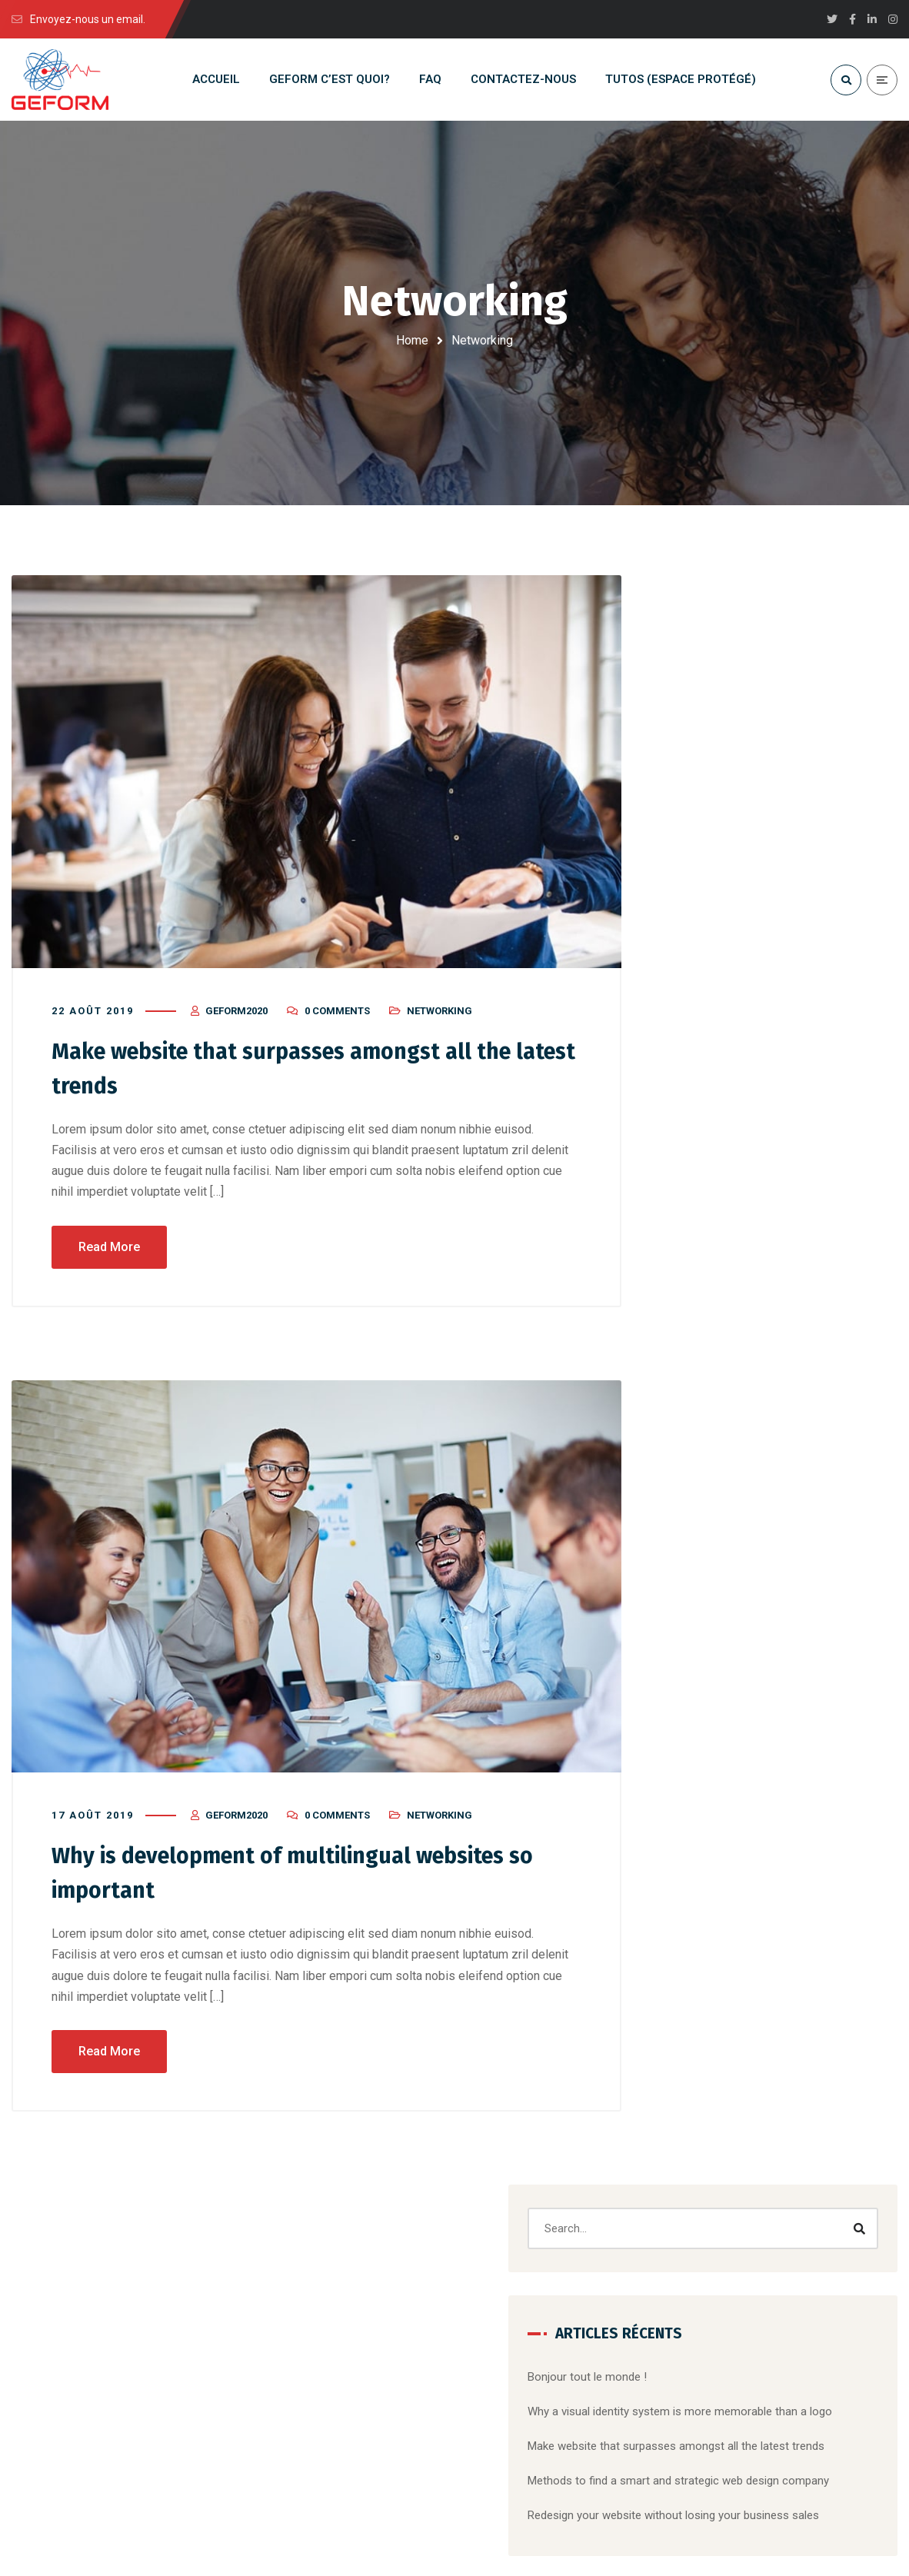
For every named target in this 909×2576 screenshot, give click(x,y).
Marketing (700, 1447)
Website (696, 1480)
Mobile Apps (779, 1447)
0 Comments (337, 1017)
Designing (841, 1413)
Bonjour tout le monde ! (727, 774)
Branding (698, 1413)
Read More (109, 1251)
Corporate (768, 1413)
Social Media (700, 1766)
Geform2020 (236, 1017)
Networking (439, 1017)
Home (412, 340)
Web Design (698, 1801)
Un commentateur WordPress (743, 1141)
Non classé (696, 1732)
